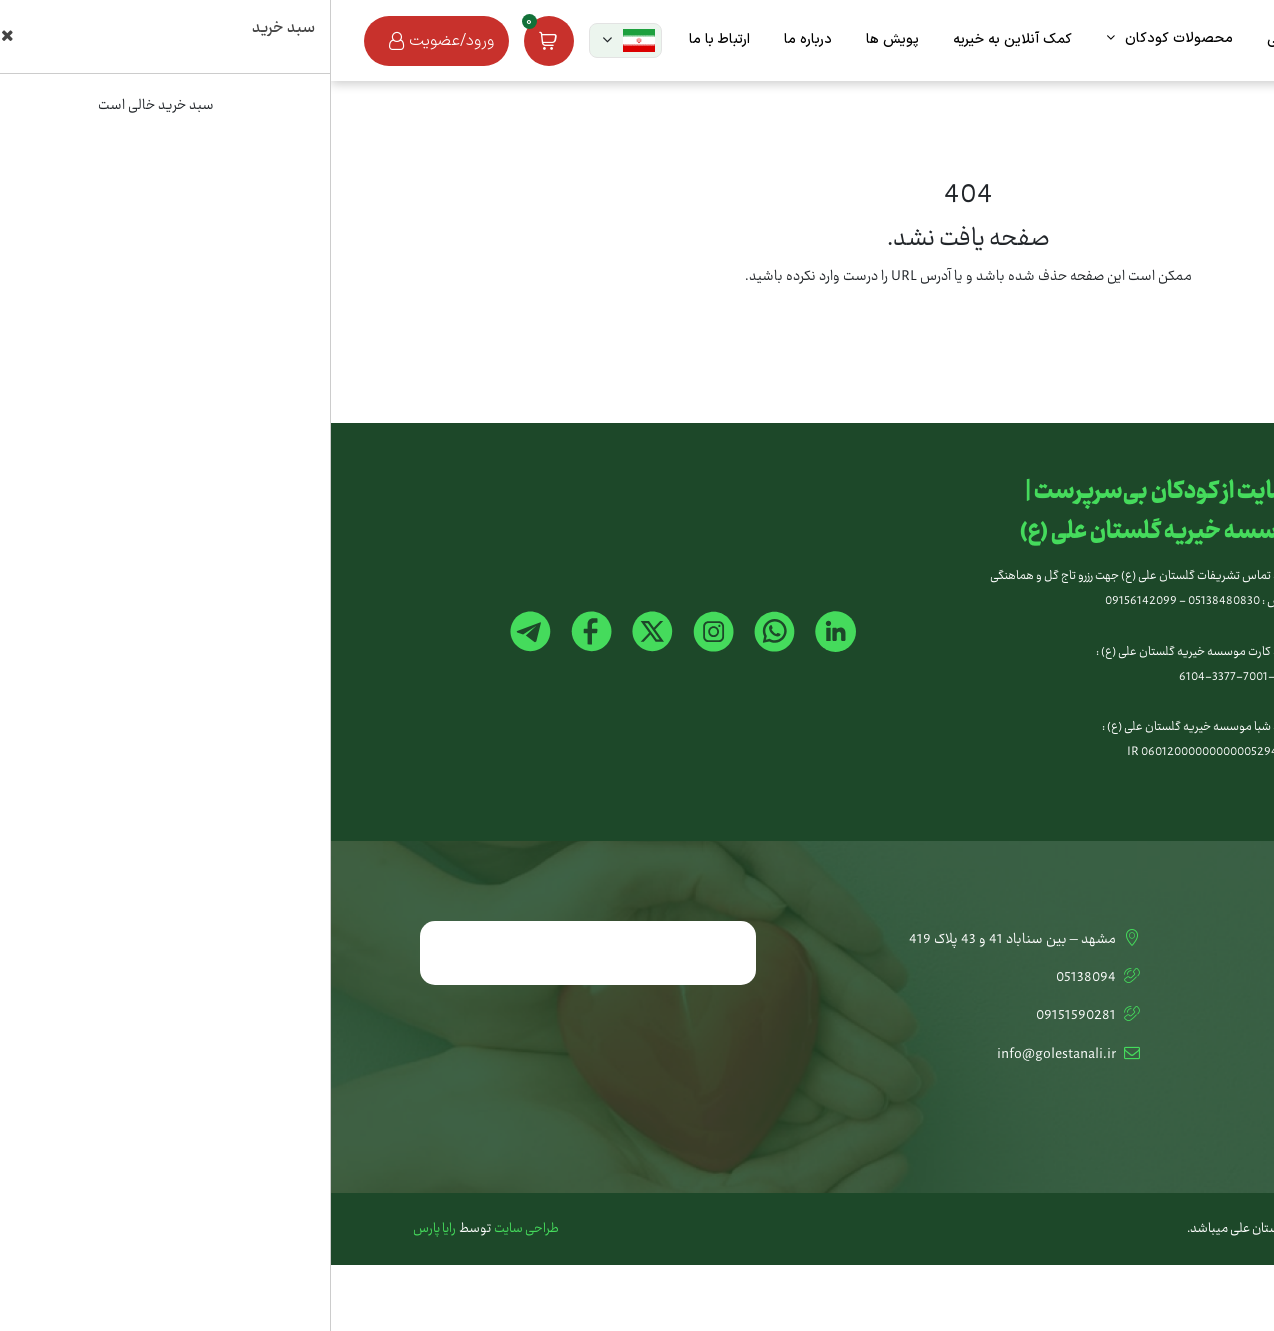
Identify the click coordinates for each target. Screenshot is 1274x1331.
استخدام (1168, 1093)
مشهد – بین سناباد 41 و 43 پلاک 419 (695, 940)
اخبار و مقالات (1154, 1055)
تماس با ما (1161, 940)
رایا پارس (103, 1229)
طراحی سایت (195, 1229)
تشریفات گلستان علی (1132, 1016)
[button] (294, 40)
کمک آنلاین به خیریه (1136, 978)
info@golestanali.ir (739, 1055)
